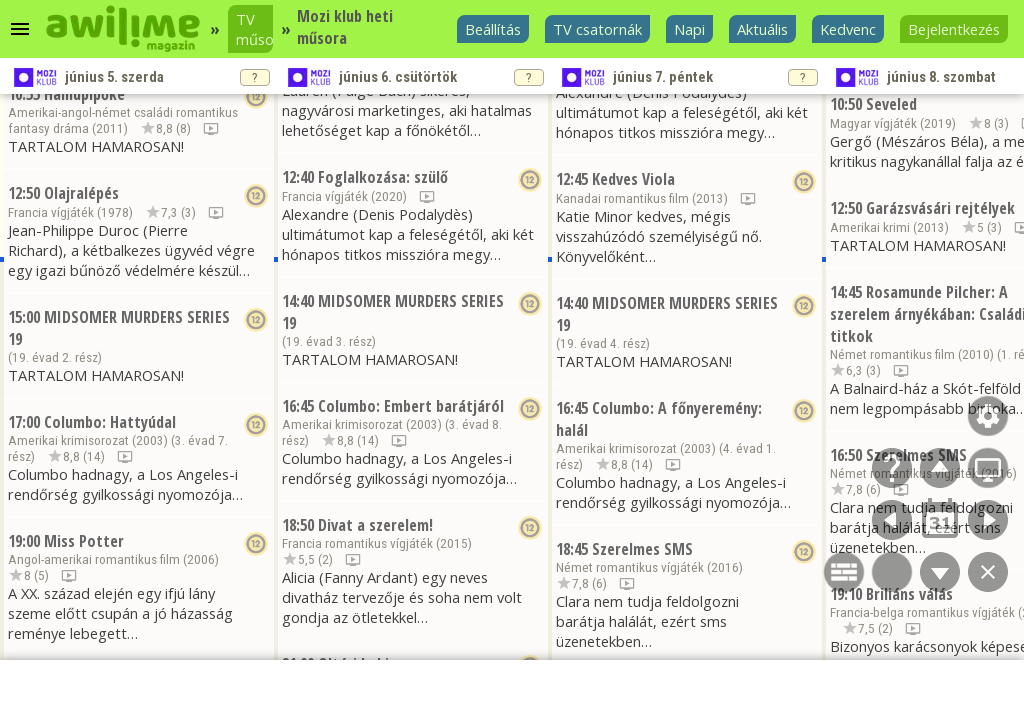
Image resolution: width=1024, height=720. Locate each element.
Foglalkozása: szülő (383, 177)
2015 (454, 543)
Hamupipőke (84, 94)
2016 (725, 567)
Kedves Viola (633, 179)
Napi (689, 29)
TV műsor (254, 29)
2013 (710, 198)
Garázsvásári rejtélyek (940, 208)
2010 (976, 354)
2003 (150, 440)
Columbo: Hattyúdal (110, 422)
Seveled (891, 104)
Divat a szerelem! (375, 525)
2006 (201, 559)
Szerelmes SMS (642, 549)
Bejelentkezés (954, 29)
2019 (938, 123)
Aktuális (762, 29)
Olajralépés (81, 193)
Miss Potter (84, 541)
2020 (389, 196)
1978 (115, 212)
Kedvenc (848, 29)
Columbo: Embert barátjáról (411, 406)
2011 (110, 128)
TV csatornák (597, 29)
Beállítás (493, 29)
